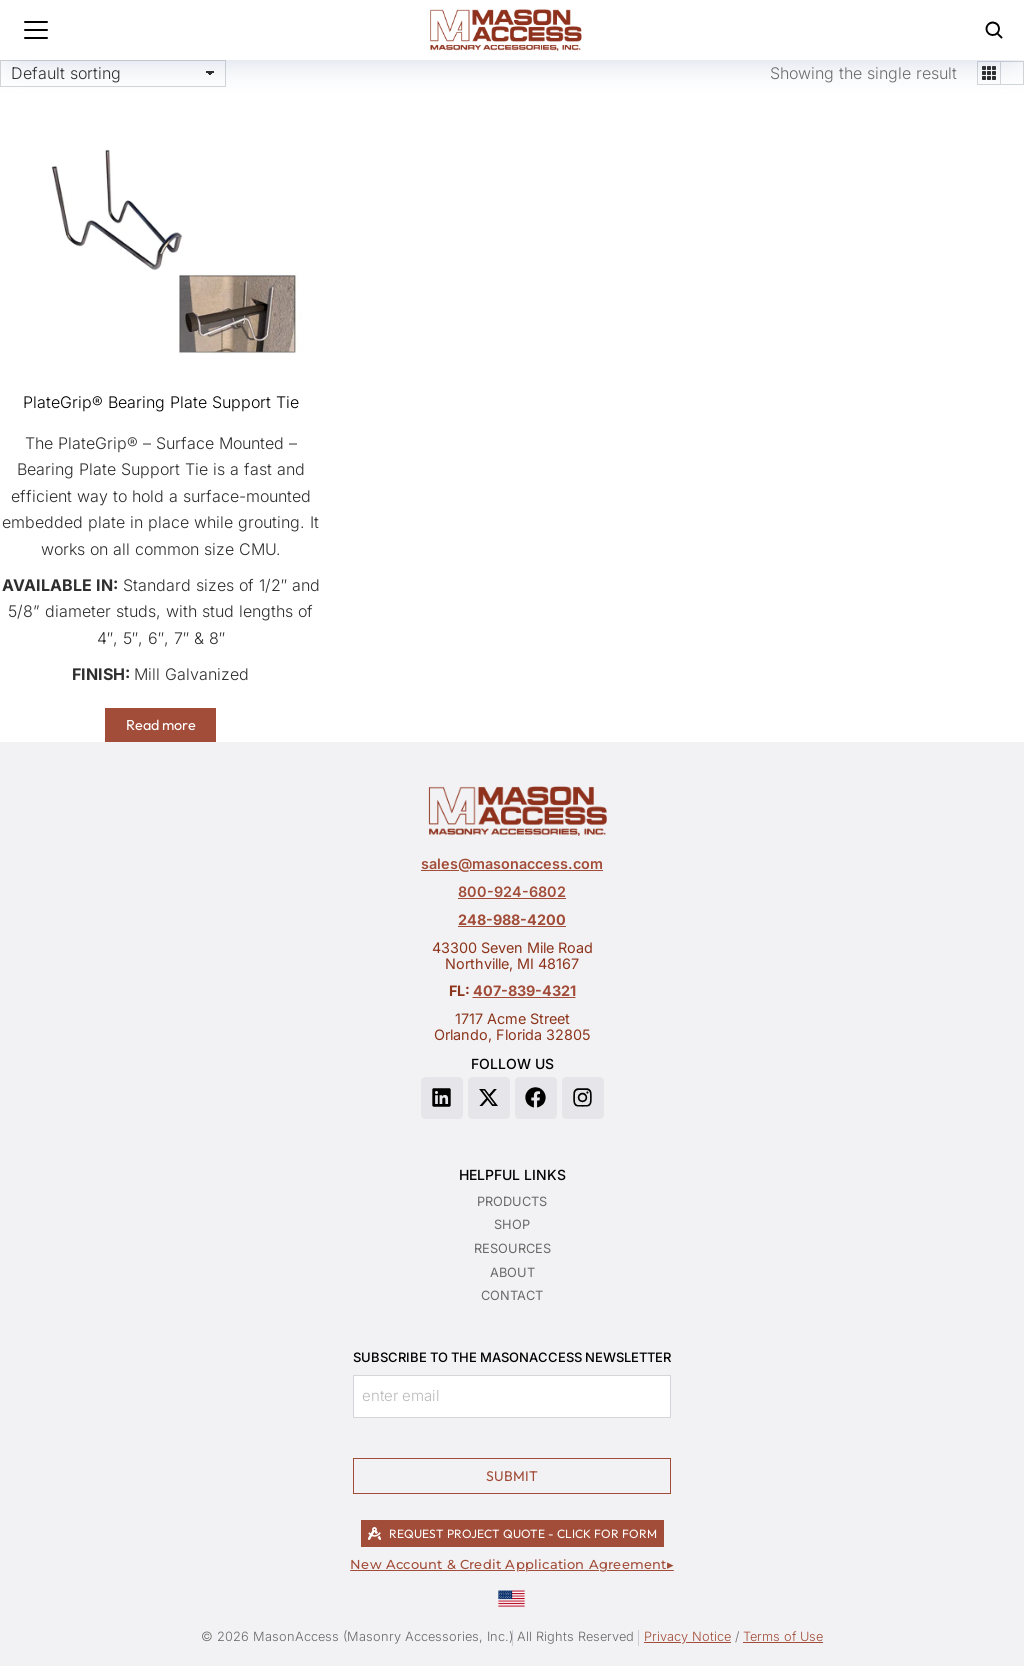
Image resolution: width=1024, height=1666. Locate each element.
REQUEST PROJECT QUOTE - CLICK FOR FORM (512, 1533)
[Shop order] (113, 73)
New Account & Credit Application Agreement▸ (512, 1564)
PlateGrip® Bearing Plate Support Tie (161, 402)
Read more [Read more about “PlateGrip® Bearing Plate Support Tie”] (161, 725)
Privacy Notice (687, 1636)
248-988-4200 (512, 919)
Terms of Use (783, 1636)
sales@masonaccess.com (512, 863)
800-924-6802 (512, 891)
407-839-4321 (524, 990)
